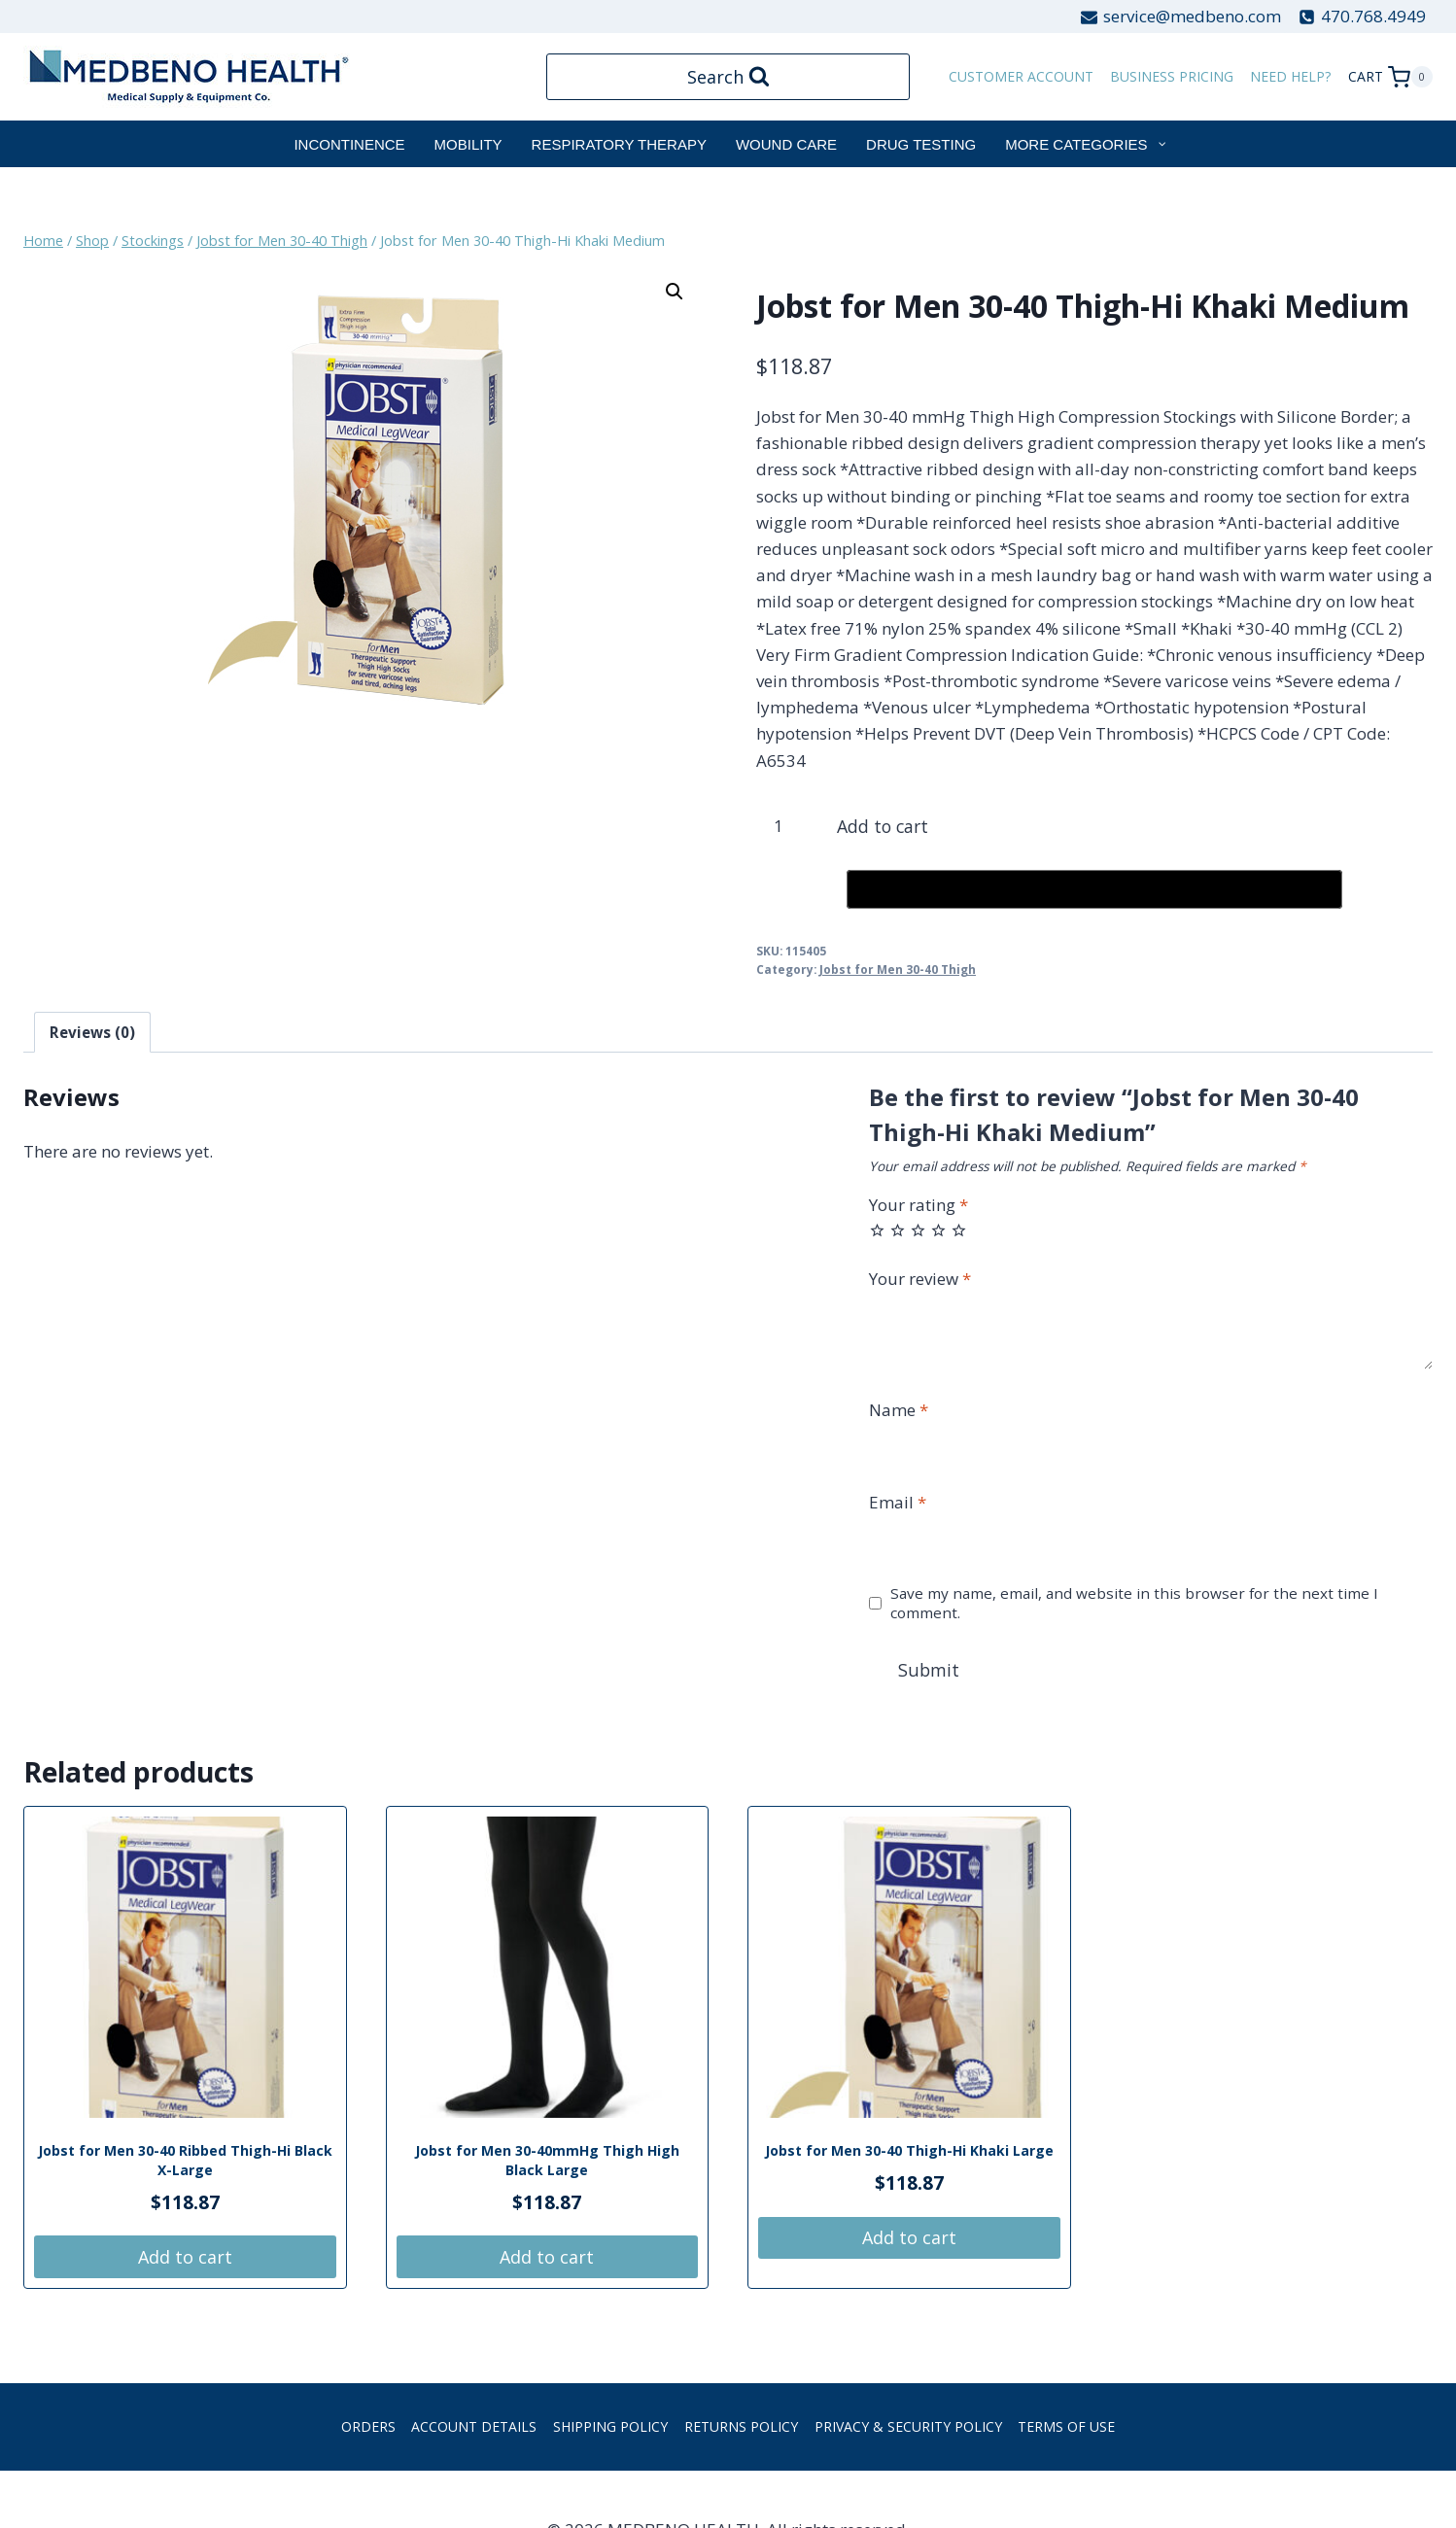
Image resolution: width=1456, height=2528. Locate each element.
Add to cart (890, 826)
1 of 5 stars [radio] (877, 1230)
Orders (368, 2429)
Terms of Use (1066, 2429)
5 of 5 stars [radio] (959, 1230)
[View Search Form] (728, 77)
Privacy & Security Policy (908, 2429)
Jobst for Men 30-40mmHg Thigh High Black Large (547, 2163)
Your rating (918, 1205)
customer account (1021, 76)
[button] (674, 291)
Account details (474, 2429)
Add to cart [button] (185, 2258)
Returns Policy (741, 2429)
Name (898, 1410)
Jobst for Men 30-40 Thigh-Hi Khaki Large (909, 2153)
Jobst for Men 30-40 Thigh (897, 969)
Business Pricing (1171, 76)
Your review (920, 1279)
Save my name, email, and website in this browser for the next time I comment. (1134, 1603)
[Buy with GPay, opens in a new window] (1094, 889)
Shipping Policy (610, 2429)
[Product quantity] (786, 826)
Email (897, 1502)
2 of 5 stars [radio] (897, 1230)
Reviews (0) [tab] (92, 1032)
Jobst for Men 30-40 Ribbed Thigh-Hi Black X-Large (185, 2163)
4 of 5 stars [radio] (938, 1230)
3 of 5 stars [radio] (918, 1230)
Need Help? (1290, 76)
